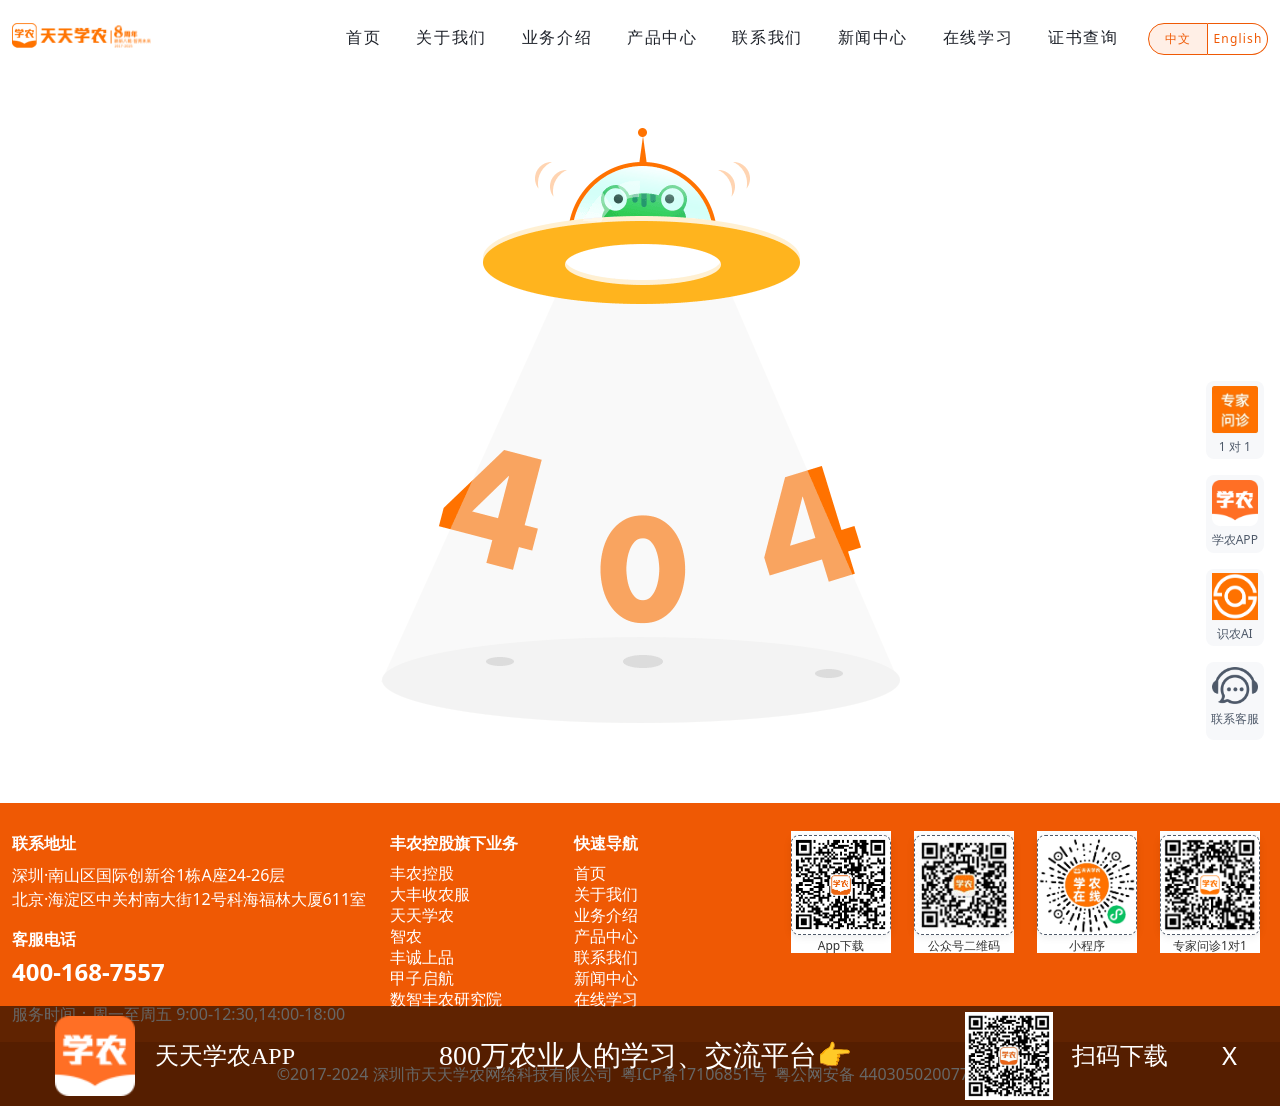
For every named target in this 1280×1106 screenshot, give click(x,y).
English (1237, 38)
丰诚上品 (422, 957)
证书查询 (1083, 37)
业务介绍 (557, 37)
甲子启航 (422, 978)
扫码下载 (1120, 1056)
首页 (363, 37)
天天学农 (422, 915)
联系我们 (767, 37)
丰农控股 (422, 873)
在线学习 (978, 37)
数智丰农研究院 (446, 999)
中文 (1178, 38)
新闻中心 (873, 37)
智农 (406, 936)
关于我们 (451, 37)
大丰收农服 (430, 894)
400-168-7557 (88, 971)
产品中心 (662, 37)
